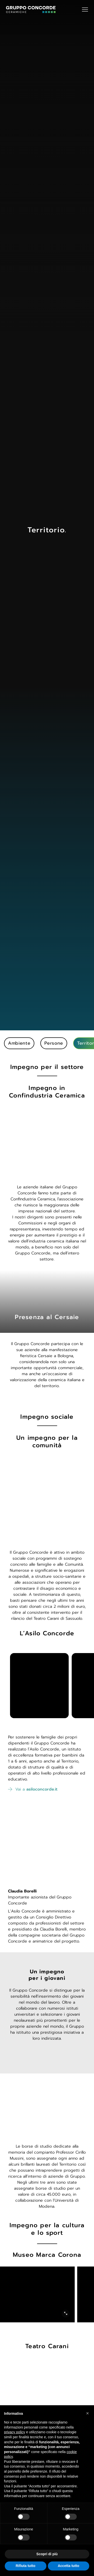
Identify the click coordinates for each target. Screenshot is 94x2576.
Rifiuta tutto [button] (25, 2566)
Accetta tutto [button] (68, 2566)
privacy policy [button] (14, 2432)
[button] (87, 2413)
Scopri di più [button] (47, 2554)
